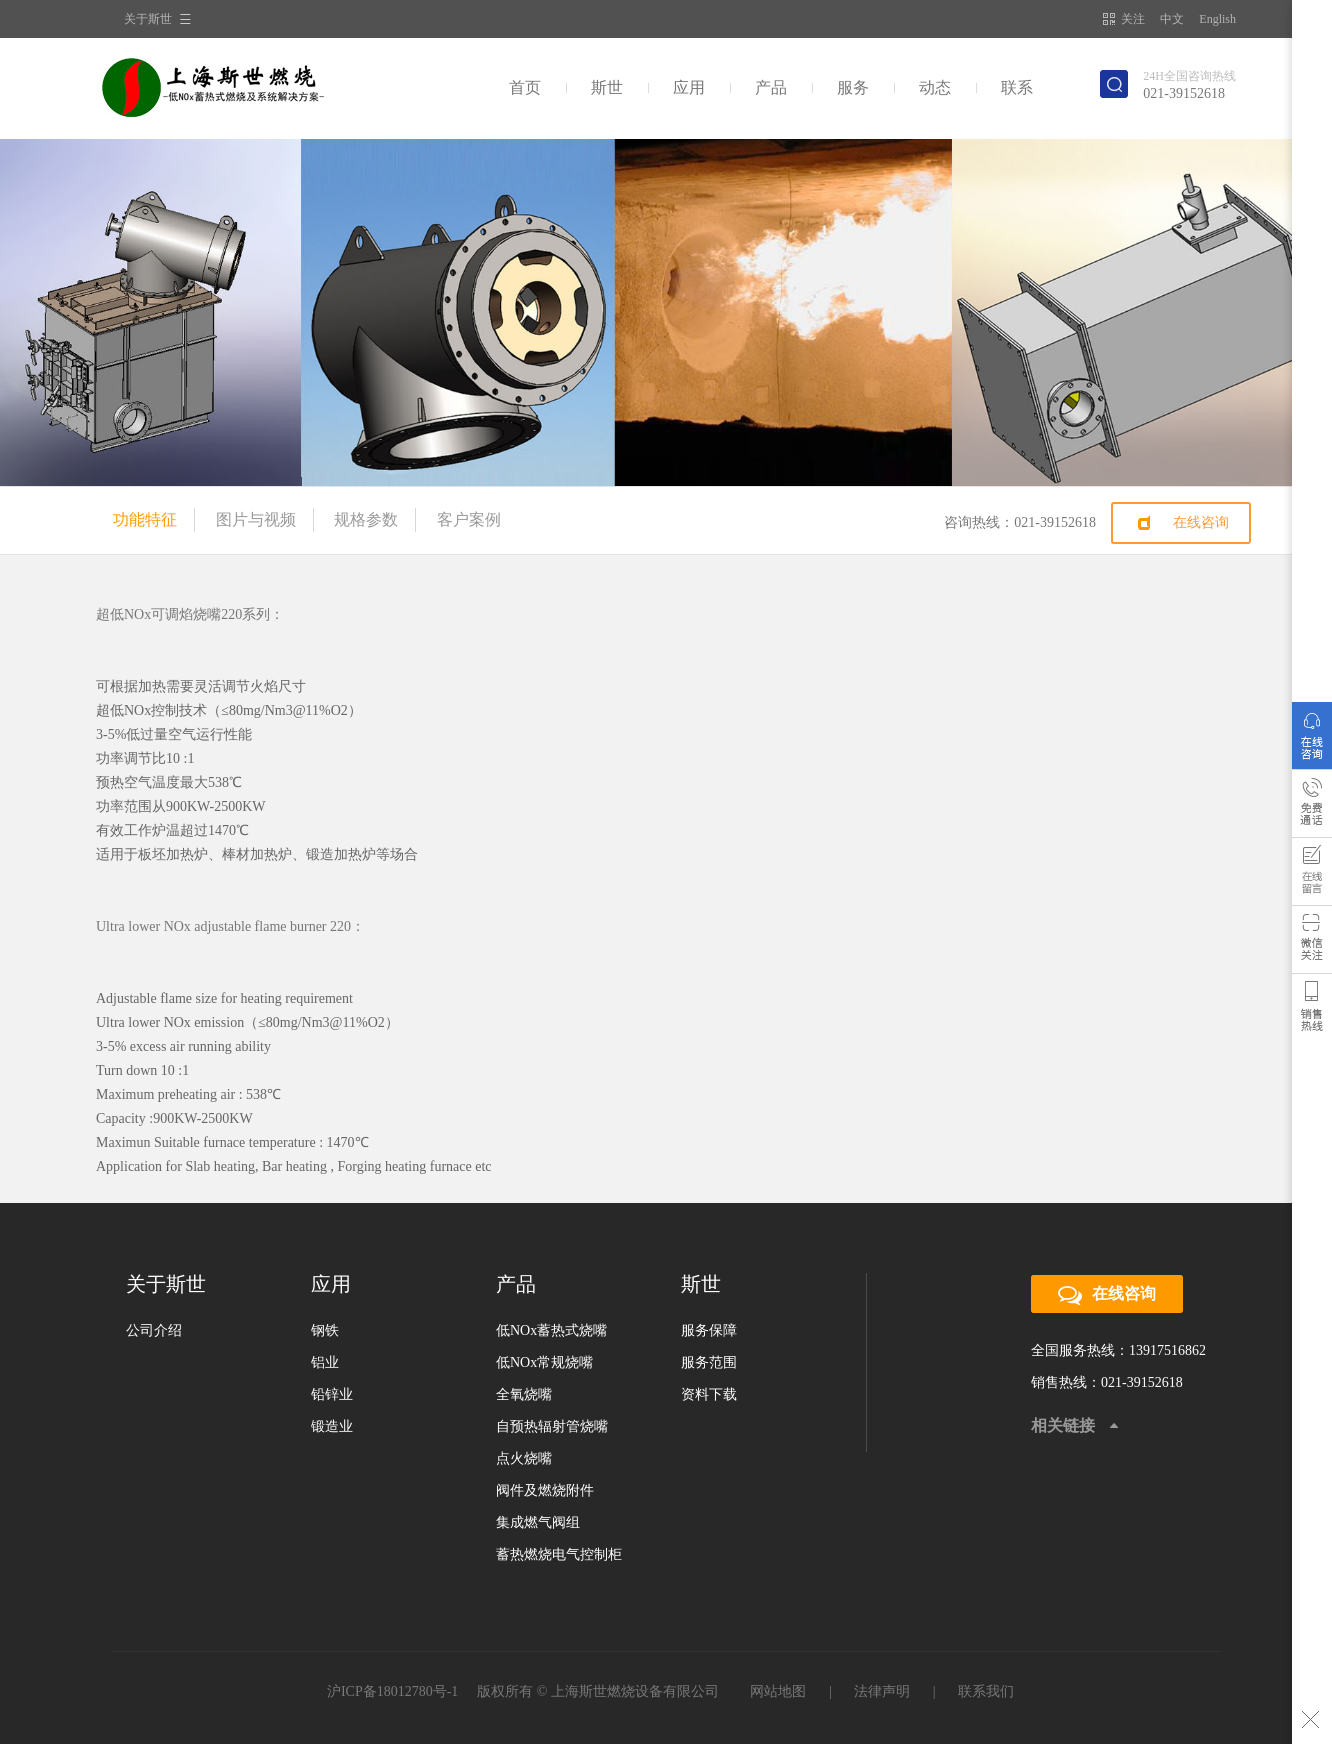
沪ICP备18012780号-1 (392, 1691)
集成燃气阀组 (538, 1522)
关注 (1124, 19)
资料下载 (709, 1394)
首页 (525, 87)
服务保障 (709, 1330)
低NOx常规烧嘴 (544, 1362)
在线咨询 (1201, 522)
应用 (689, 87)
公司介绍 (154, 1330)
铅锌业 (332, 1394)
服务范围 (709, 1362)
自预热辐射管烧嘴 (552, 1426)
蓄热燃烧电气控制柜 (559, 1554)
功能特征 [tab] (145, 519)
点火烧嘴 (524, 1458)
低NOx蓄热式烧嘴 (551, 1330)
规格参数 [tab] (366, 519)
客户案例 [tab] (469, 519)
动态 (935, 87)
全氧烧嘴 (524, 1394)
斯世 (607, 87)
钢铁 (325, 1330)
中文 (1172, 19)
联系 (1017, 87)
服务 (853, 87)
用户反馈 (1312, 876)
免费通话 (1312, 808)
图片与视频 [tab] (256, 519)
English (1217, 19)
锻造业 (332, 1426)
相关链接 (1063, 1425)
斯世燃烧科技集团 (234, 88)
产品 (771, 87)
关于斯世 (148, 19)
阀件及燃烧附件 (545, 1490)
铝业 (325, 1362)
